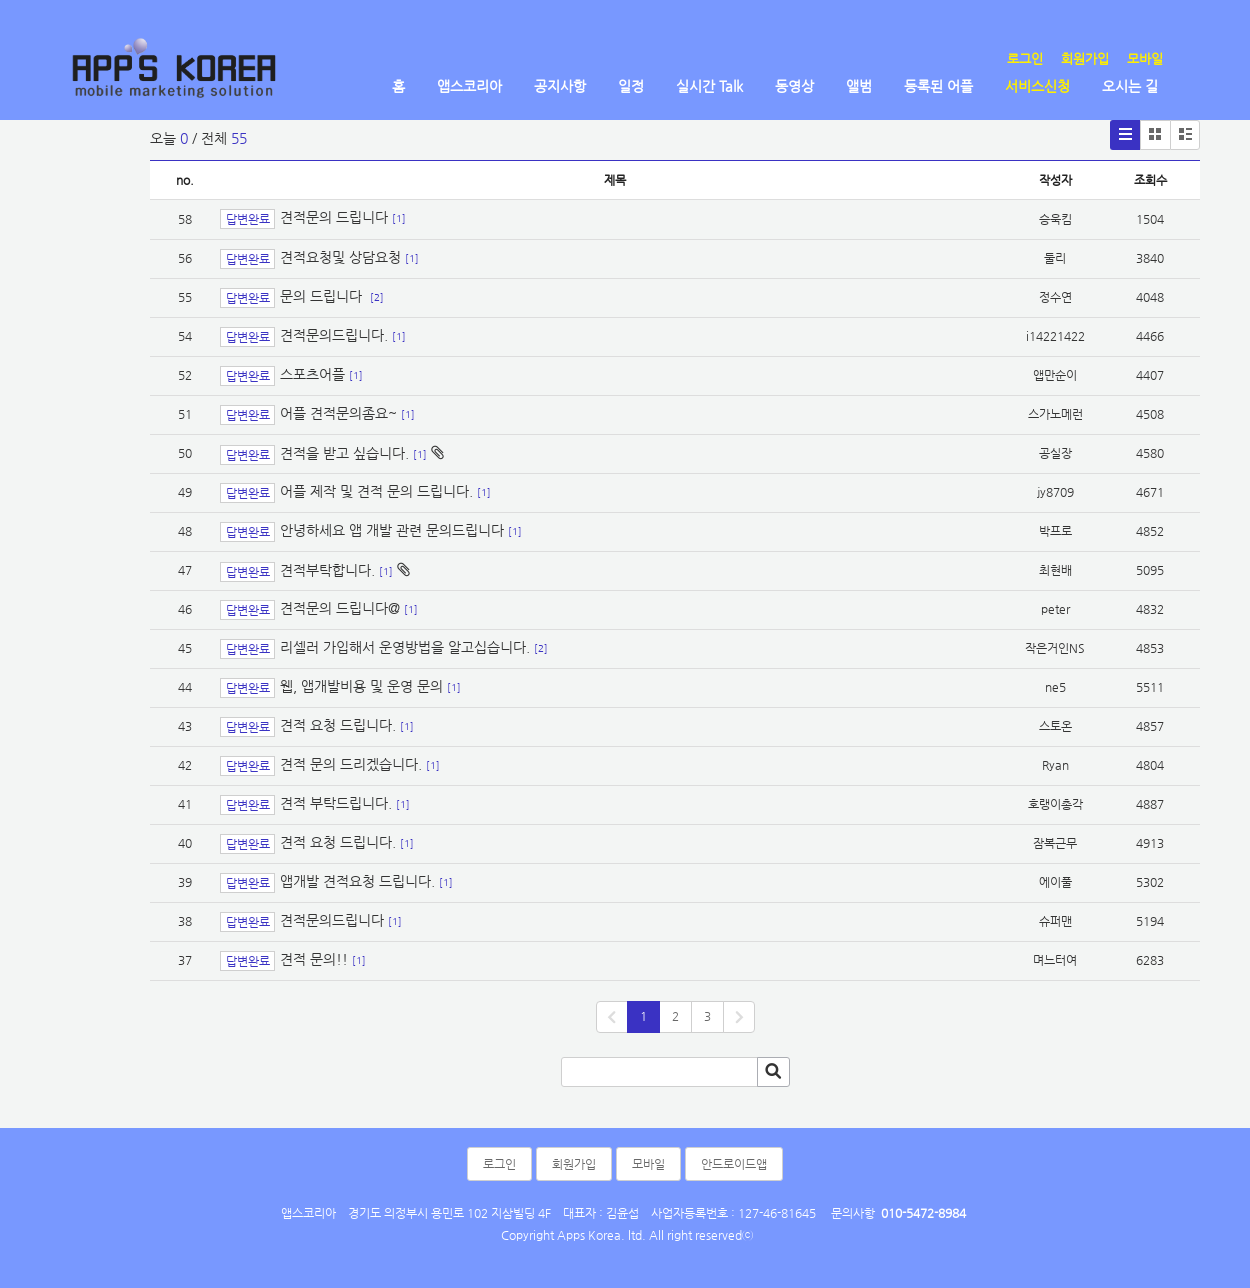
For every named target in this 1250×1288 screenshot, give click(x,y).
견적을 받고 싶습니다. (344, 453)
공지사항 (560, 86)
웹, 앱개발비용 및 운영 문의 (361, 686)
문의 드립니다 (323, 296)
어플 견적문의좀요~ (338, 413)
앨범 (859, 86)
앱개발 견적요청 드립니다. (357, 881)
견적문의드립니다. (334, 335)
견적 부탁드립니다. (336, 803)
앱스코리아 (469, 86)
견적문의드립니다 (332, 920)
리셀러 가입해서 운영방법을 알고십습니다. (405, 647)
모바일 (1145, 58)
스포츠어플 (312, 374)
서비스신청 (1037, 86)
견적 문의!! (314, 959)
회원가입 (1085, 58)
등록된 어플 (938, 86)
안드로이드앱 (734, 1164)
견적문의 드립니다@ (340, 608)
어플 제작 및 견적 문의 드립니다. (376, 491)
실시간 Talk (709, 86)
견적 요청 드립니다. (338, 725)
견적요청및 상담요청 (340, 257)
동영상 (794, 86)
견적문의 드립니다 (334, 218)
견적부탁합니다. (327, 570)
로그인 (1025, 58)
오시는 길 (1130, 86)
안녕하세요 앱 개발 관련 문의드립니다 (392, 530)
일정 (631, 86)
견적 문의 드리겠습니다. (351, 764)
